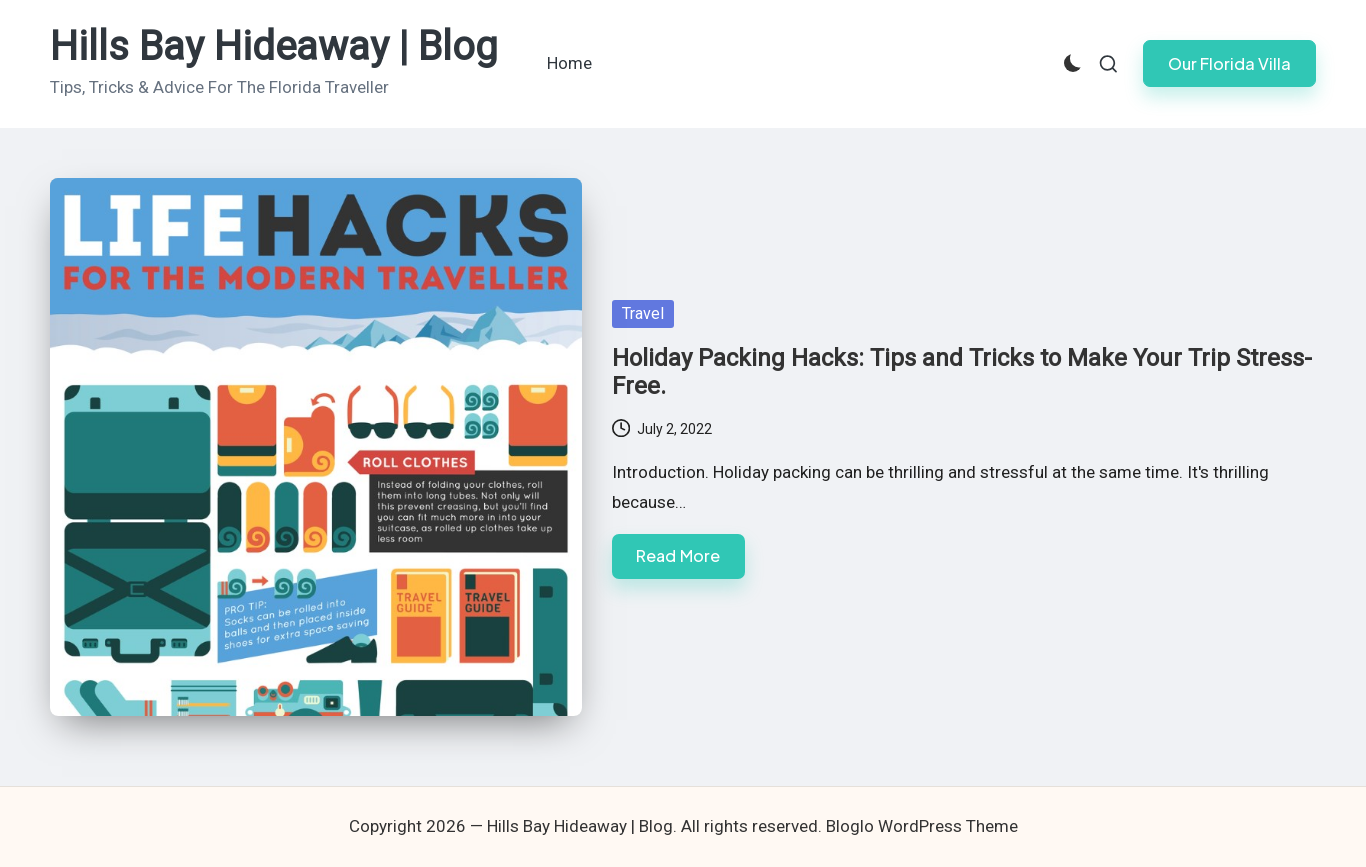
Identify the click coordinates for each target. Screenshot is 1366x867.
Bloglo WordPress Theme (922, 826)
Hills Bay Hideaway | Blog (274, 47)
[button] (1229, 63)
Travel (643, 313)
